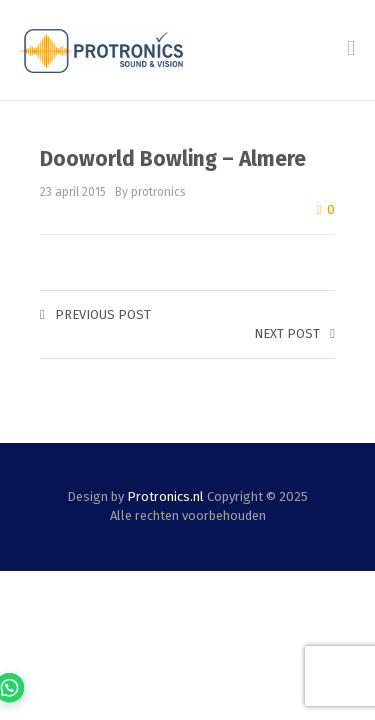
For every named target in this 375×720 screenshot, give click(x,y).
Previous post (95, 314)
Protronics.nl (165, 496)
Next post (294, 333)
